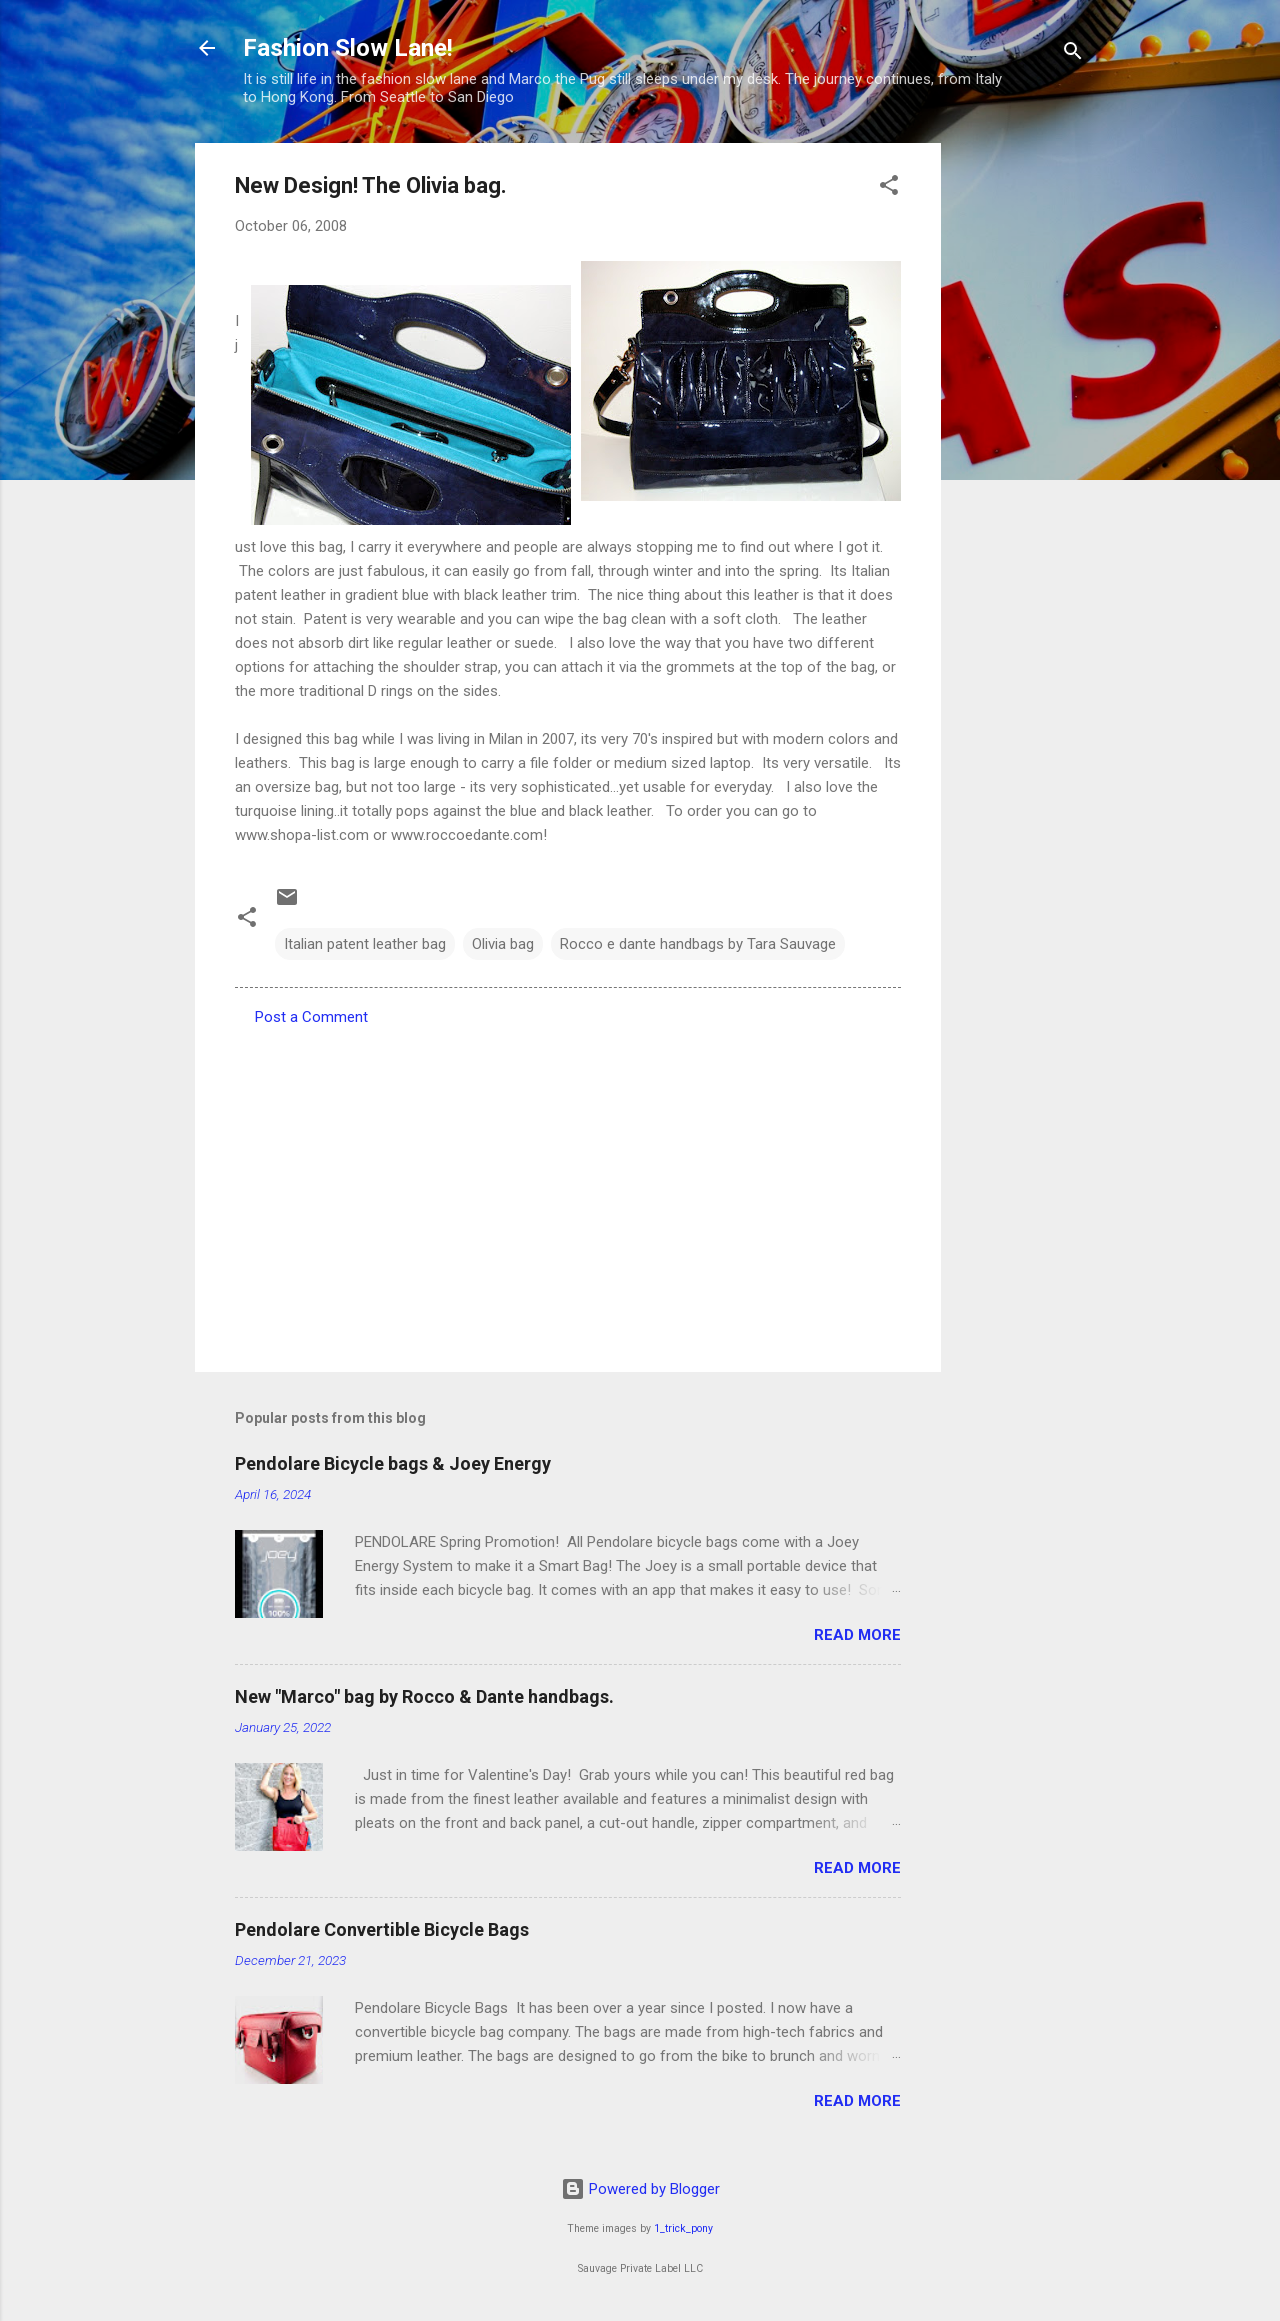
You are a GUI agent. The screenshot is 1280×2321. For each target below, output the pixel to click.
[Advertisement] (1021, 443)
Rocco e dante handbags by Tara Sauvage (698, 944)
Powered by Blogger (640, 2189)
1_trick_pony (683, 2228)
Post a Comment (311, 1017)
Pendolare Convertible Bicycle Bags (382, 1929)
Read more (857, 1635)
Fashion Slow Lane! (348, 48)
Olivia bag (503, 944)
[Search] (1073, 54)
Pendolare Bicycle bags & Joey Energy (393, 1463)
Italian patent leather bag (365, 944)
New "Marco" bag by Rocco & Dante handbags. (424, 1696)
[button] (889, 188)
